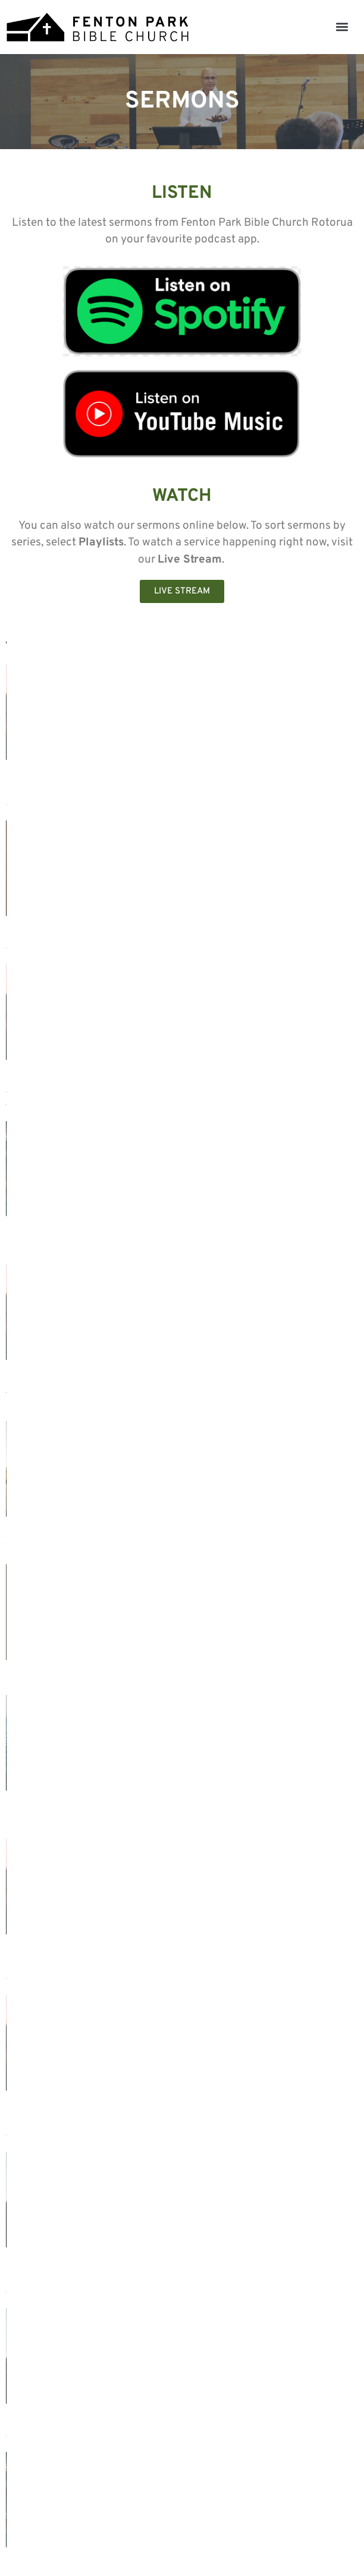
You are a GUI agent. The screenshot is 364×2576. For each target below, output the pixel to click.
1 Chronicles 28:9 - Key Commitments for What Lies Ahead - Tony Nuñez (74, 2015)
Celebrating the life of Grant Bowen (90, 1232)
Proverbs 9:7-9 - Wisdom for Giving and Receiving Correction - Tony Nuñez (272, 1856)
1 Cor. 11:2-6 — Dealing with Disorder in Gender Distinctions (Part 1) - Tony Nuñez (263, 1391)
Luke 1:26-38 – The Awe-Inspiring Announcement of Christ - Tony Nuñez (269, 2174)
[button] (342, 27)
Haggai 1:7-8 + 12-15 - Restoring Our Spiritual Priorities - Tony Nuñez (266, 1086)
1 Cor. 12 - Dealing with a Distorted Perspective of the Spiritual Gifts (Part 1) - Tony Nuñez (89, 767)
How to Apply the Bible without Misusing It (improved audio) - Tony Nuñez (80, 1550)
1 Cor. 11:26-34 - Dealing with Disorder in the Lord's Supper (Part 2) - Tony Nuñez (89, 926)
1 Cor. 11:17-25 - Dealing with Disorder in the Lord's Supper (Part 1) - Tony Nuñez (89, 1086)
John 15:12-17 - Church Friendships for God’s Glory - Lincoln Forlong (256, 2015)
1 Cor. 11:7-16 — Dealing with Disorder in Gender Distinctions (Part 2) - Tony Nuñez (81, 1391)
